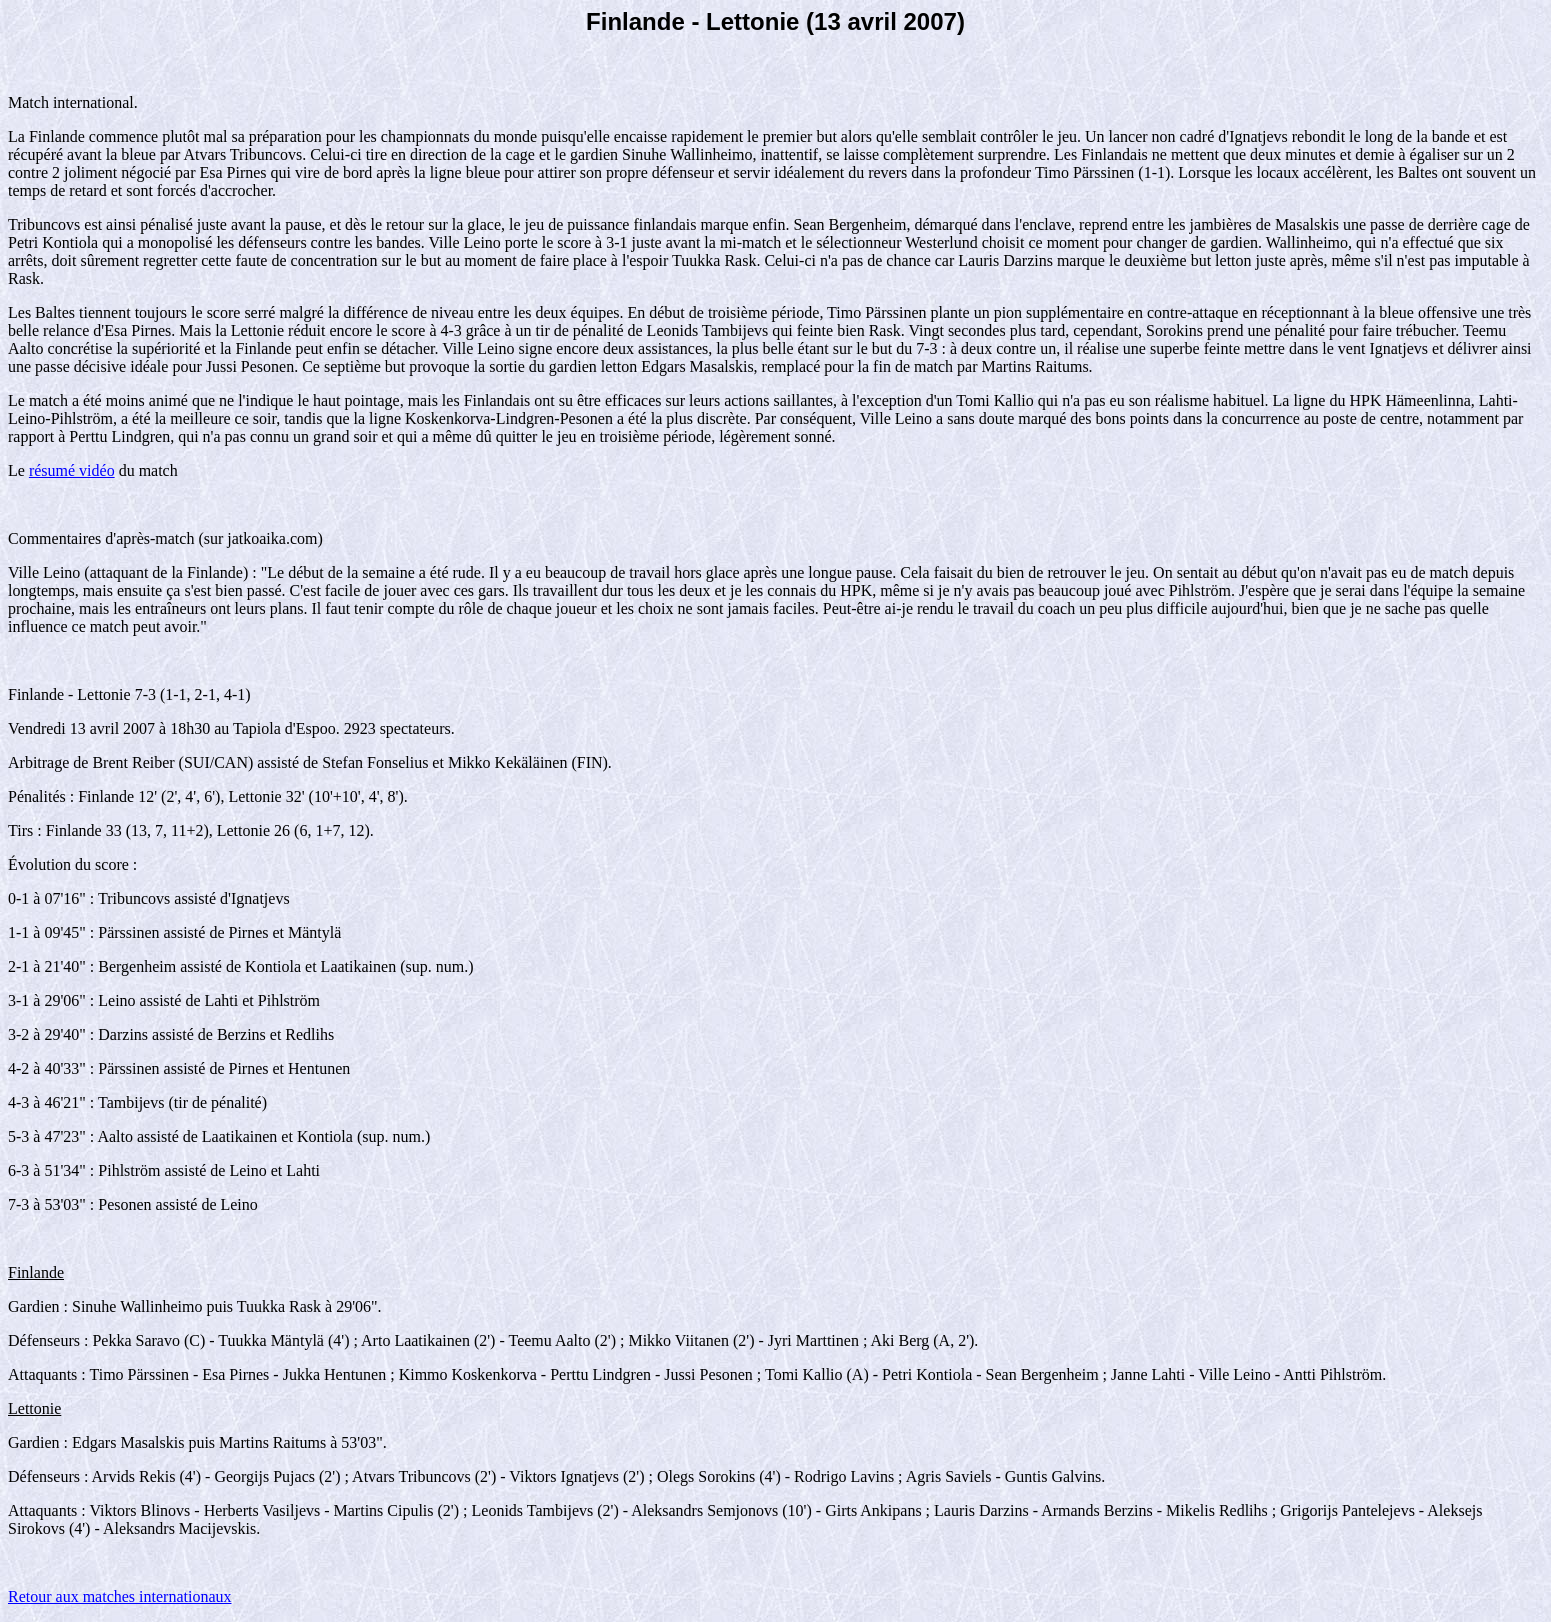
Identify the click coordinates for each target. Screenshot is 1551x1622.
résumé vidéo (72, 470)
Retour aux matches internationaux (119, 1596)
